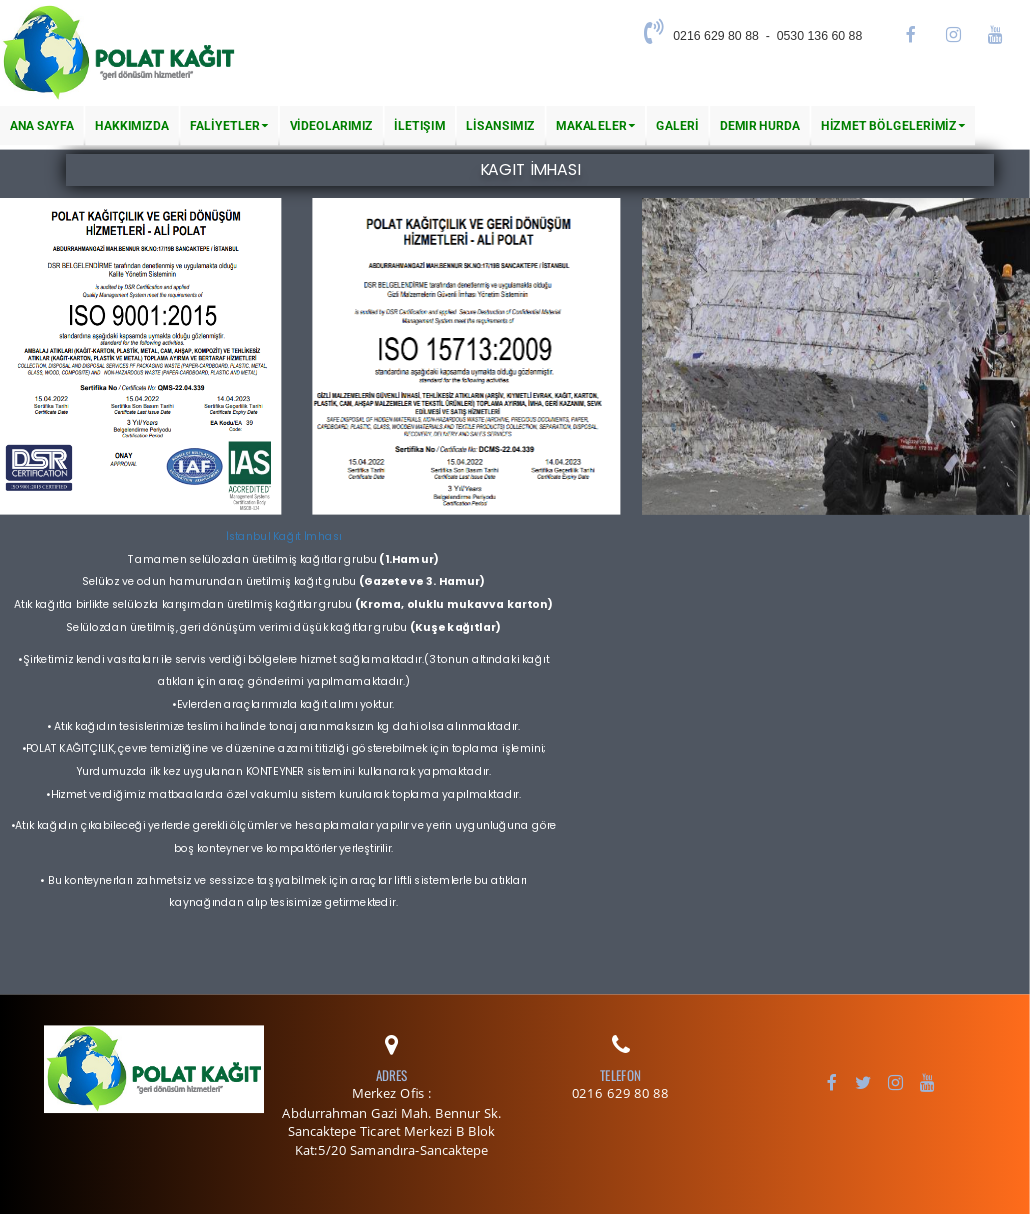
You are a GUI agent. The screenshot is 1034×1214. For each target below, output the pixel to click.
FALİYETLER (229, 125)
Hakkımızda (132, 125)
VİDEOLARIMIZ (332, 125)
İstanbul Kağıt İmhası (283, 536)
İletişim (419, 125)
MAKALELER (595, 125)
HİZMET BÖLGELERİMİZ (893, 125)
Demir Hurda (760, 125)
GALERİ (677, 125)
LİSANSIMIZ (500, 125)
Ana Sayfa (42, 125)
